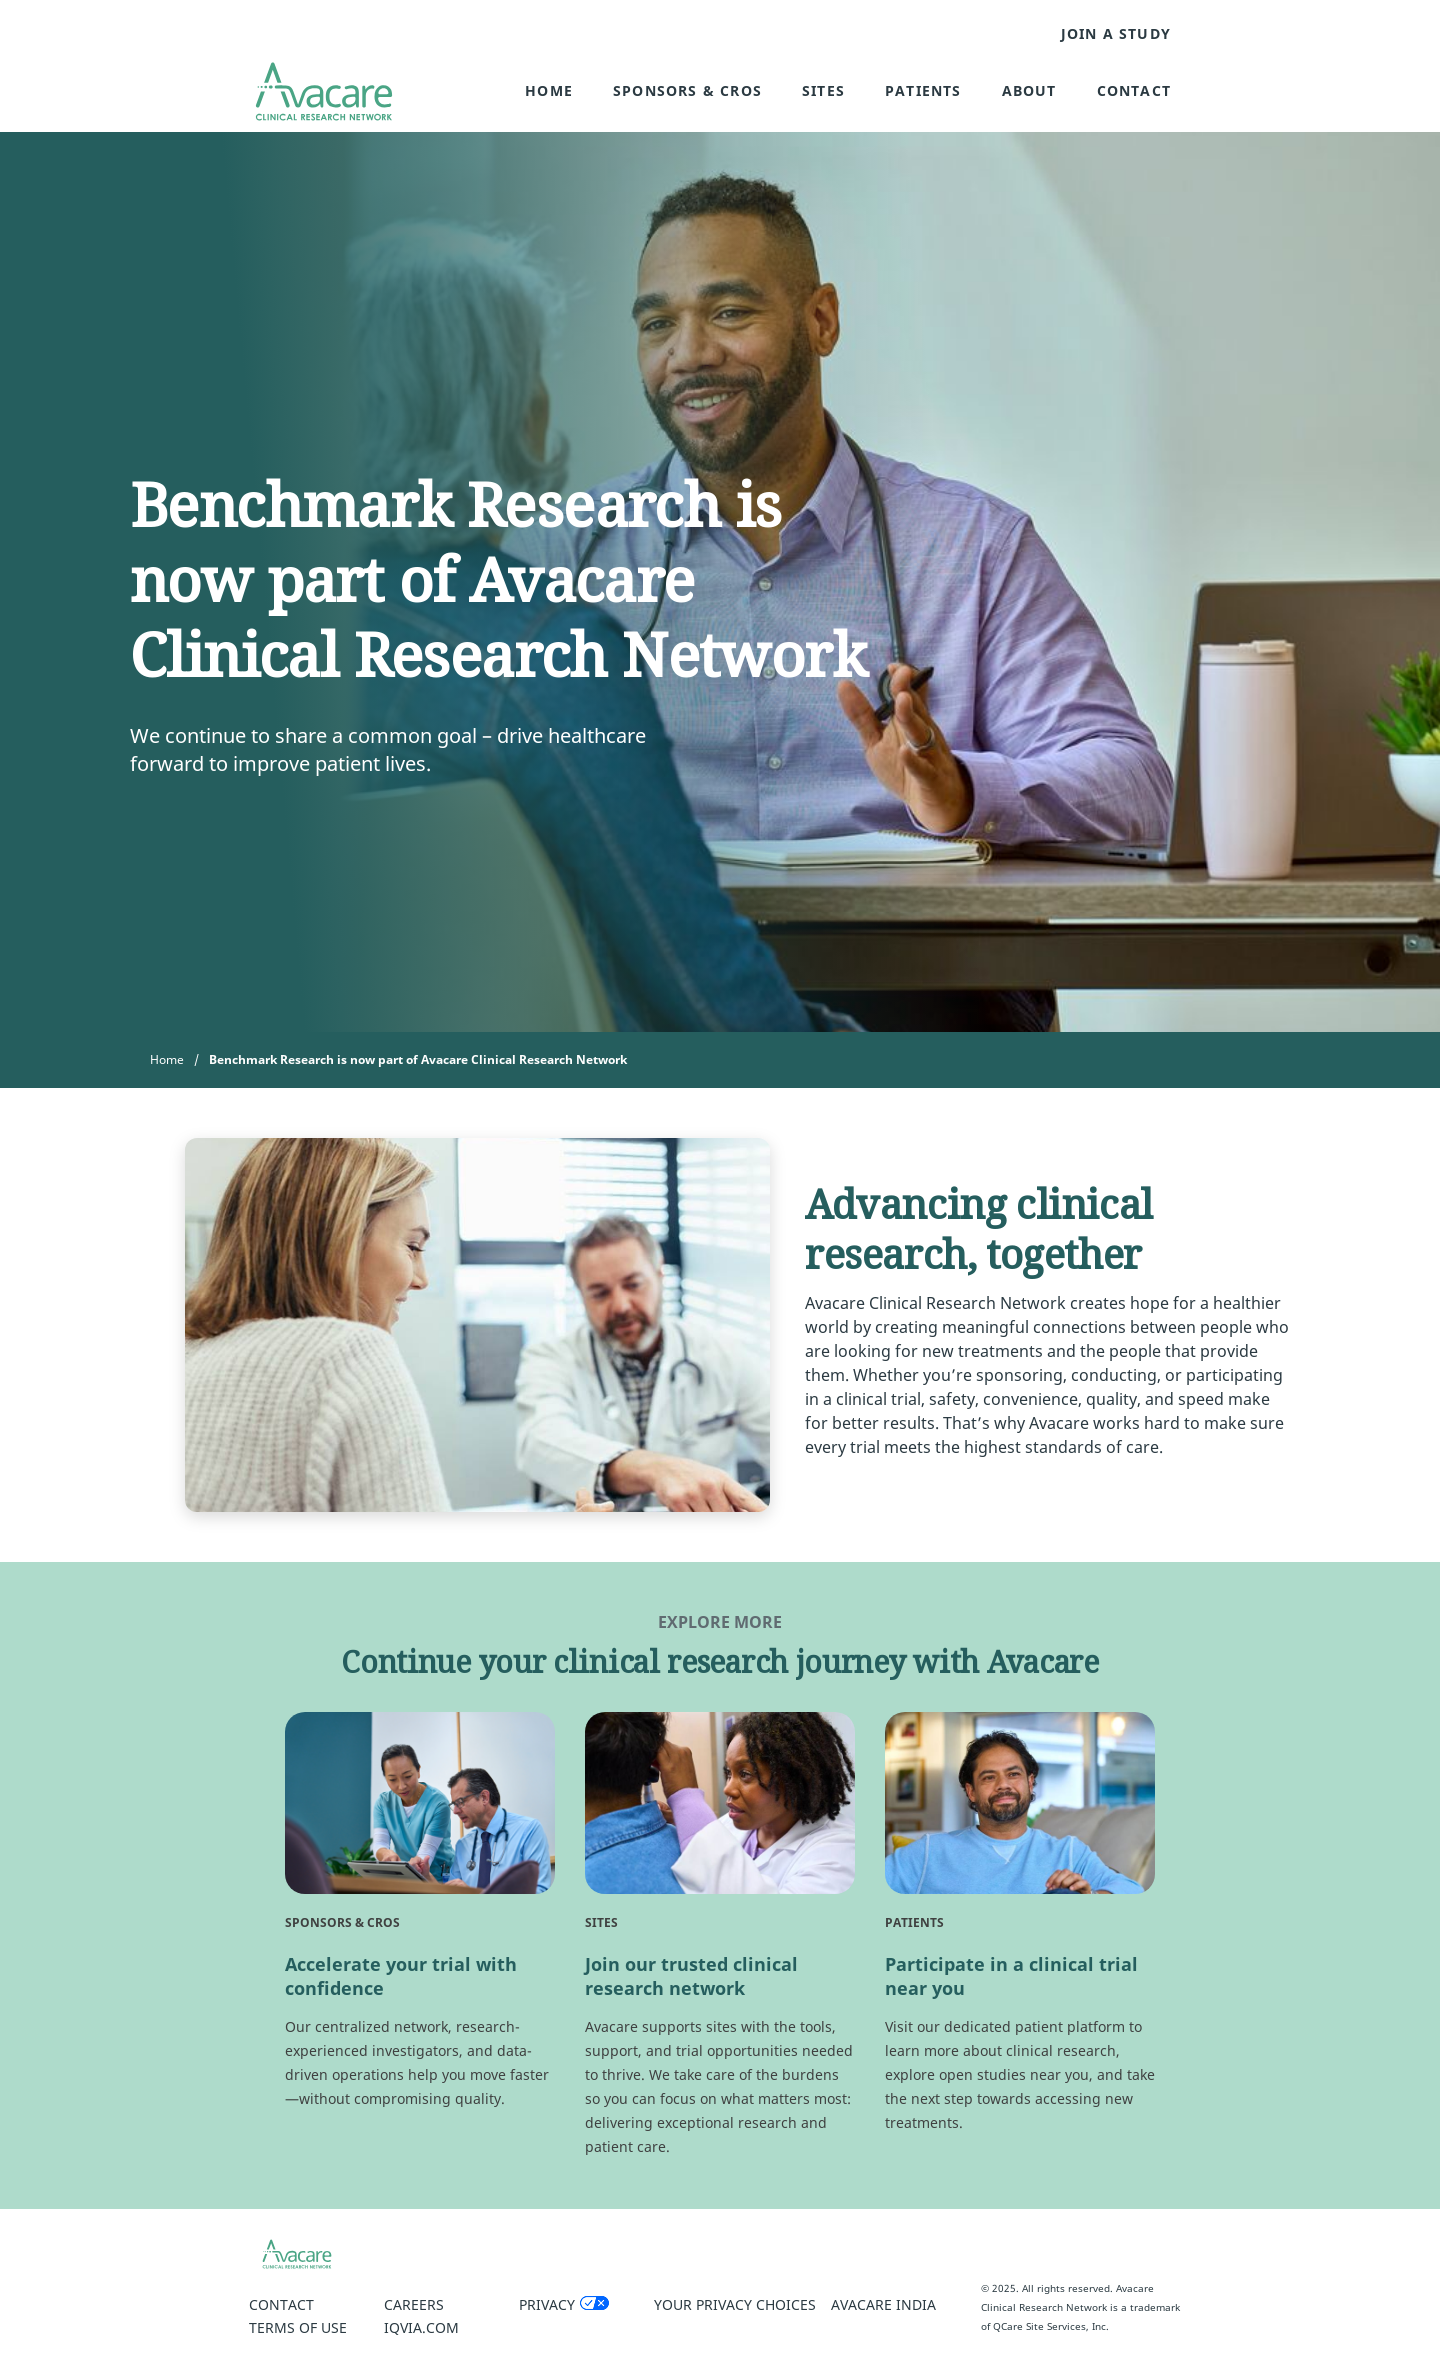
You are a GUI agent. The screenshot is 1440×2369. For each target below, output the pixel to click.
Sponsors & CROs (687, 90)
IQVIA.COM (421, 2327)
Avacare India (883, 2304)
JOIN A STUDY (1116, 34)
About (1029, 90)
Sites (823, 90)
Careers (414, 2304)
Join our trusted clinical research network (691, 1976)
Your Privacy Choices (735, 2304)
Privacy (547, 2304)
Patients (923, 90)
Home (549, 90)
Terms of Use (298, 2327)
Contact (1134, 90)
